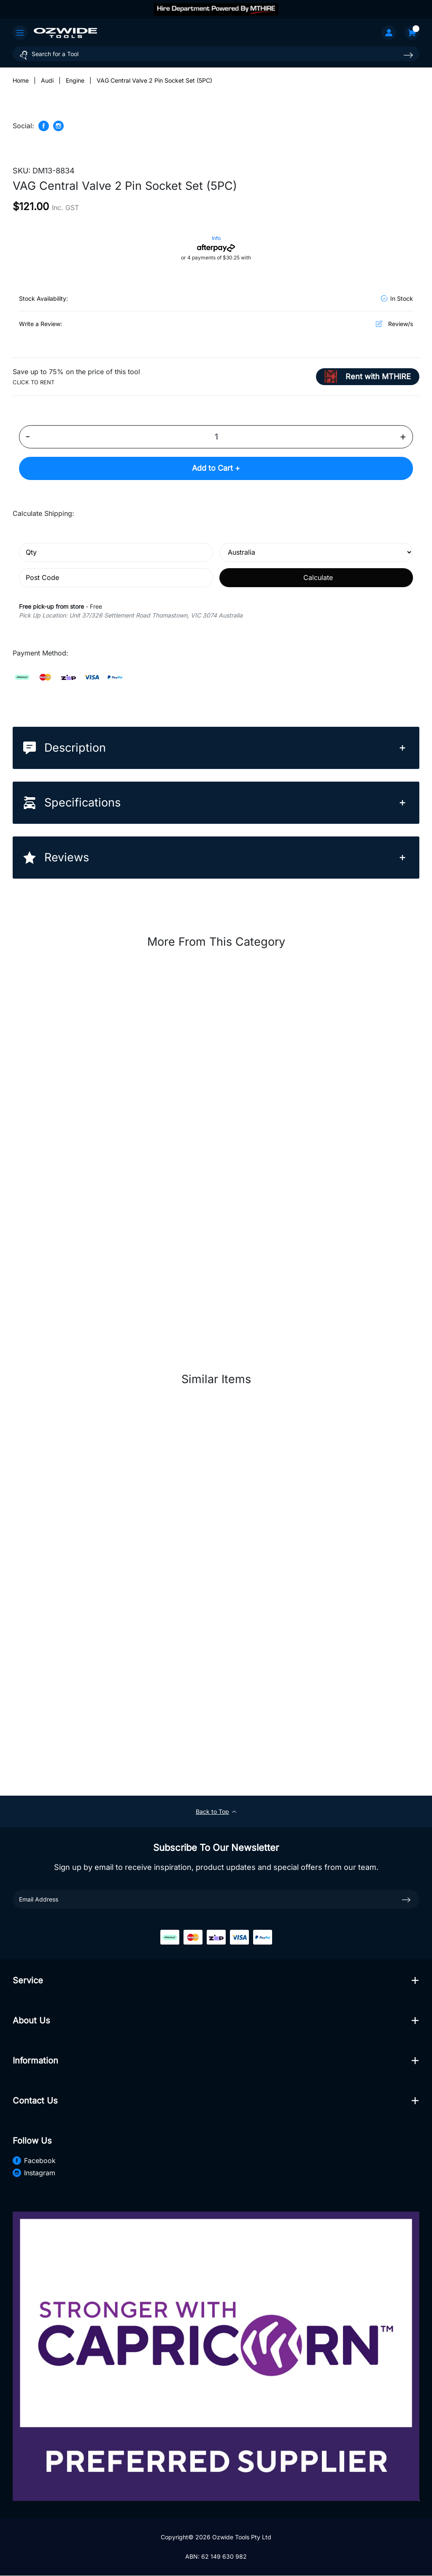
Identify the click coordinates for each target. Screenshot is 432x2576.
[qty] (116, 552)
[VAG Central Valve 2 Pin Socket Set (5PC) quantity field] (216, 436)
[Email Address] (216, 1899)
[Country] (316, 552)
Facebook (34, 2161)
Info (216, 238)
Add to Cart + (216, 468)
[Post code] (116, 577)
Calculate (318, 578)
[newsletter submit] (406, 1899)
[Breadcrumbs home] (21, 80)
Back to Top (216, 1811)
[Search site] (408, 55)
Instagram (34, 2173)
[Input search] (216, 53)
